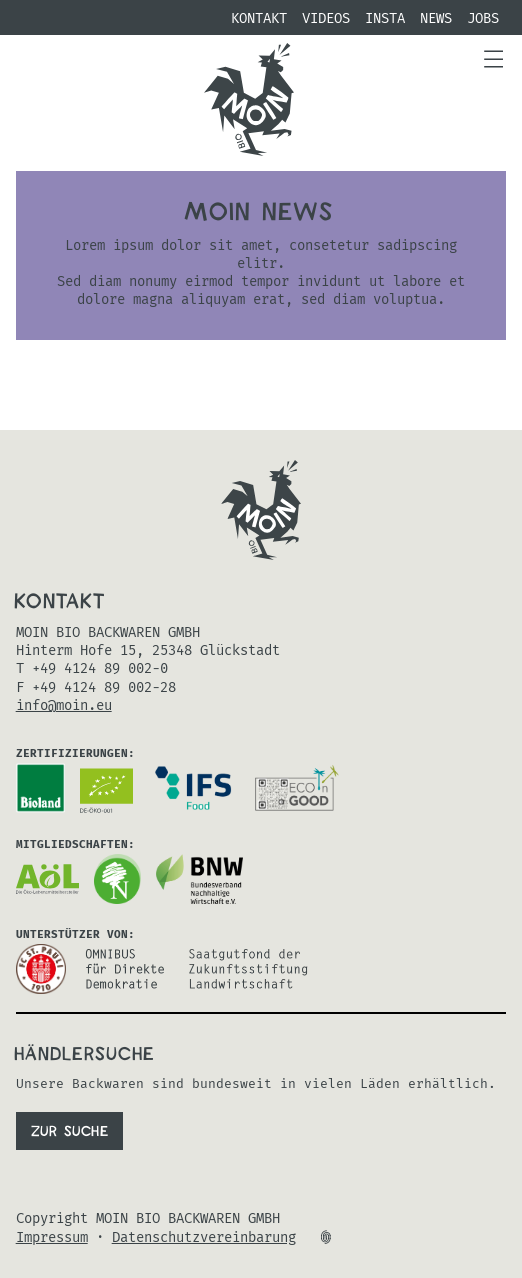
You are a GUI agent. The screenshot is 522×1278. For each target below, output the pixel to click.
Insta (385, 19)
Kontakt (259, 19)
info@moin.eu (64, 706)
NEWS (436, 19)
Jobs (483, 19)
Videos (326, 19)
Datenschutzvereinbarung (204, 1238)
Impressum (52, 1238)
